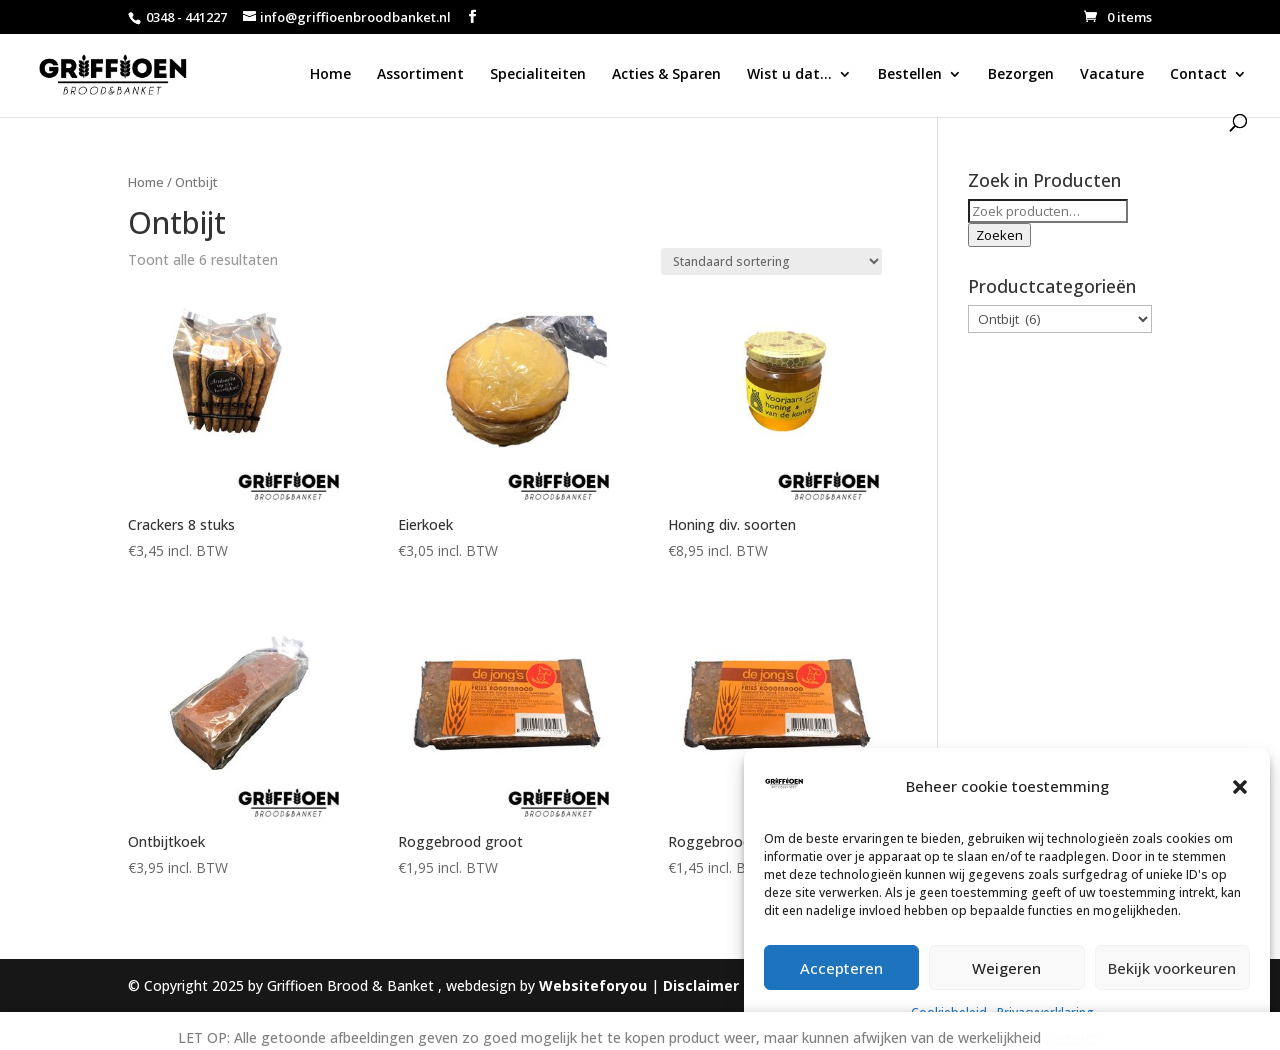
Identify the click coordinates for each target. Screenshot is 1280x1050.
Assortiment (420, 75)
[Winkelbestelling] (771, 261)
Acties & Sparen (666, 75)
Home (330, 75)
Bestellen (910, 75)
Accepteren (841, 968)
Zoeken (999, 235)
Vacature (1112, 75)
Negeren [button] (1073, 1037)
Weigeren (1006, 968)
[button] (1240, 787)
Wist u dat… (789, 75)
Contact (1198, 75)
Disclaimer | (709, 985)
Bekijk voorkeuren (1172, 968)
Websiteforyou (593, 985)
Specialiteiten (538, 75)
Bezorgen (1021, 75)
